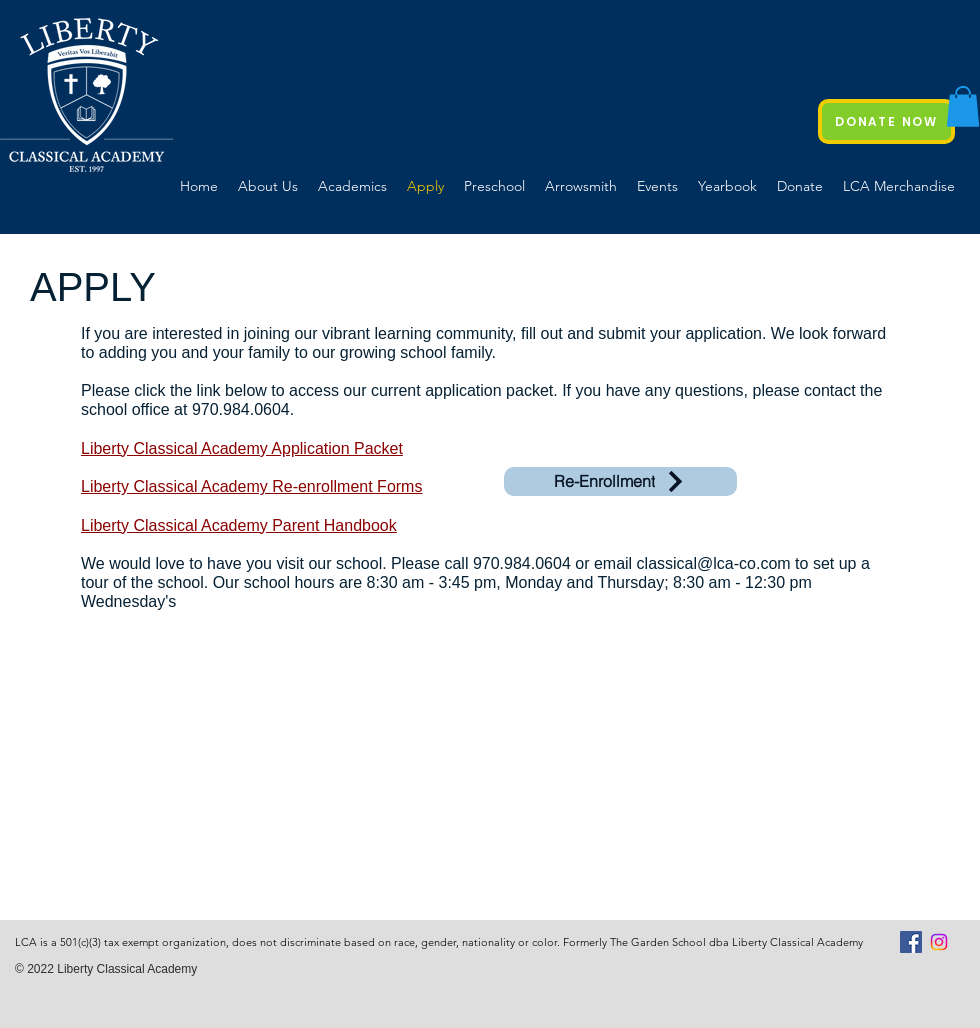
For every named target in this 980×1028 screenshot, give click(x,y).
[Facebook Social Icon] (911, 942)
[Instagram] (939, 942)
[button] (963, 106)
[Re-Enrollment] (620, 481)
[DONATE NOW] (886, 121)
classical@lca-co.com (714, 563)
